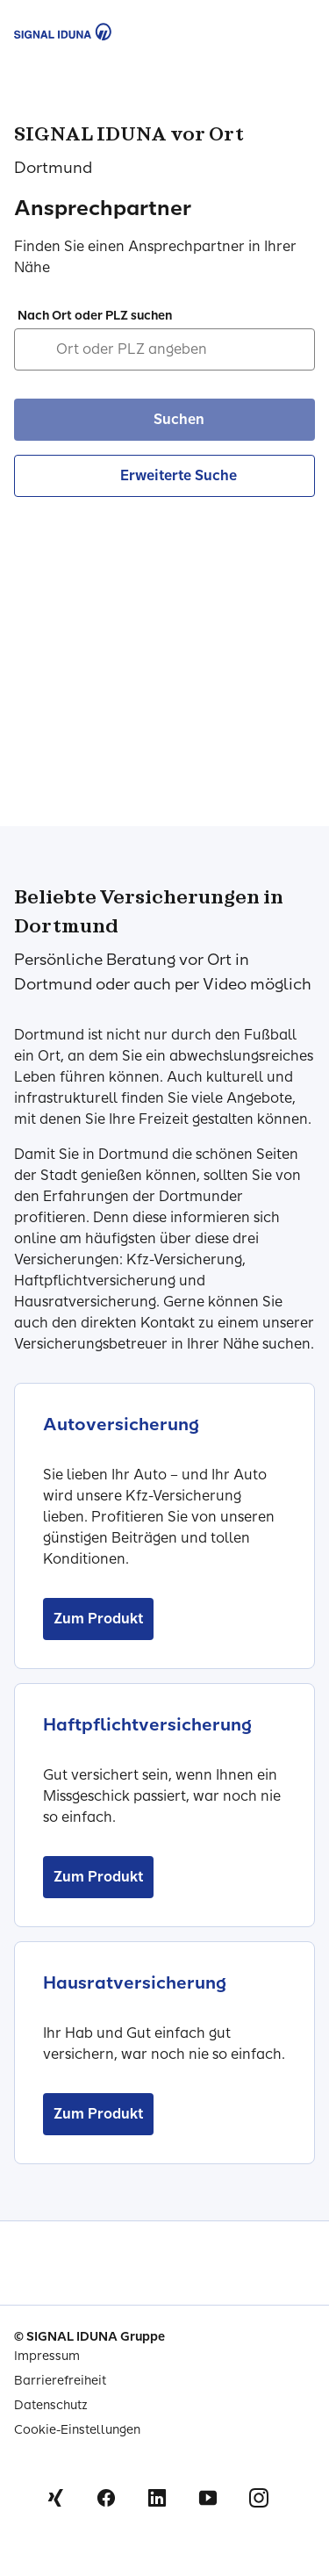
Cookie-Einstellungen (77, 2429)
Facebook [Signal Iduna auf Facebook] (106, 2498)
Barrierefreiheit (60, 2380)
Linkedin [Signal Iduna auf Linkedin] (157, 2498)
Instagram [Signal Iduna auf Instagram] (258, 2498)
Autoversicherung (121, 1424)
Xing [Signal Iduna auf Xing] (55, 2498)
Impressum (47, 2356)
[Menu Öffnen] (295, 31)
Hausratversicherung (134, 1982)
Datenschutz (51, 2405)
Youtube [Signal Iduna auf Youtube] (208, 2498)
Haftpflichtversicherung (147, 1724)
